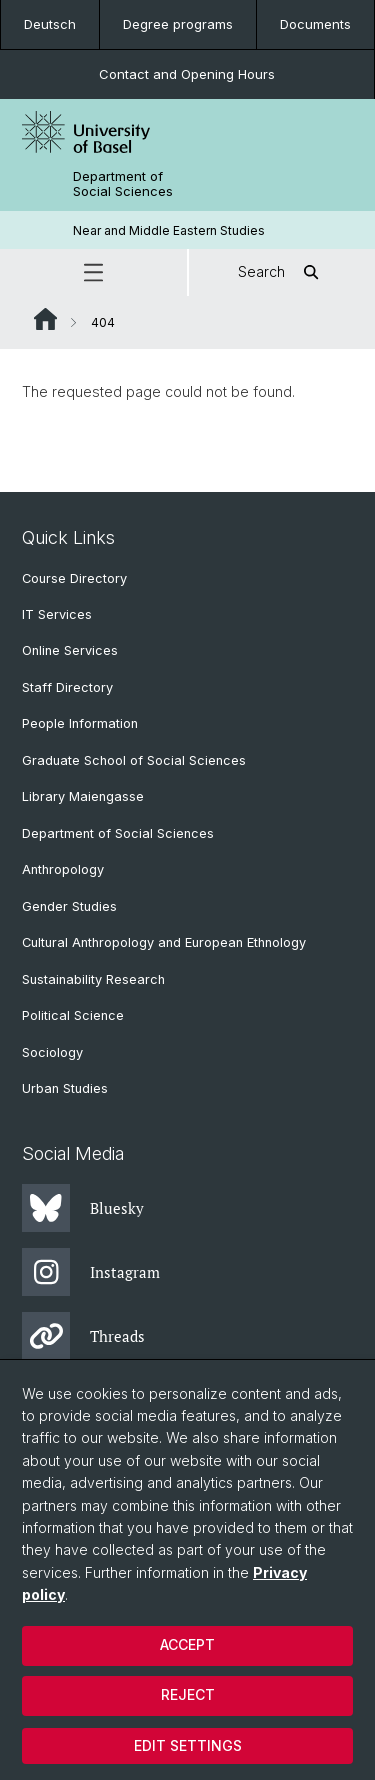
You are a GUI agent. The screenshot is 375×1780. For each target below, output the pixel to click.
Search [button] (281, 272)
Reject (188, 1694)
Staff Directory (67, 687)
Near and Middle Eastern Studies (169, 230)
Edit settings (188, 1745)
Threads (83, 1336)
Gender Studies (69, 906)
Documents (315, 24)
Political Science (73, 1015)
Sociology (52, 1052)
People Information (80, 723)
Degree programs (178, 24)
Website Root (45, 319)
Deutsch (50, 24)
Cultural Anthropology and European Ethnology (164, 942)
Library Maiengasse (83, 796)
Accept (187, 1644)
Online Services (70, 650)
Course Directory (74, 578)
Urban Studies (65, 1088)
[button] (93, 272)
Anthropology (63, 869)
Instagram (91, 1272)
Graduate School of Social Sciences (134, 760)
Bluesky (83, 1208)
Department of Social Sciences (123, 184)
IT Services (57, 614)
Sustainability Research (93, 979)
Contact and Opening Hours (187, 74)
